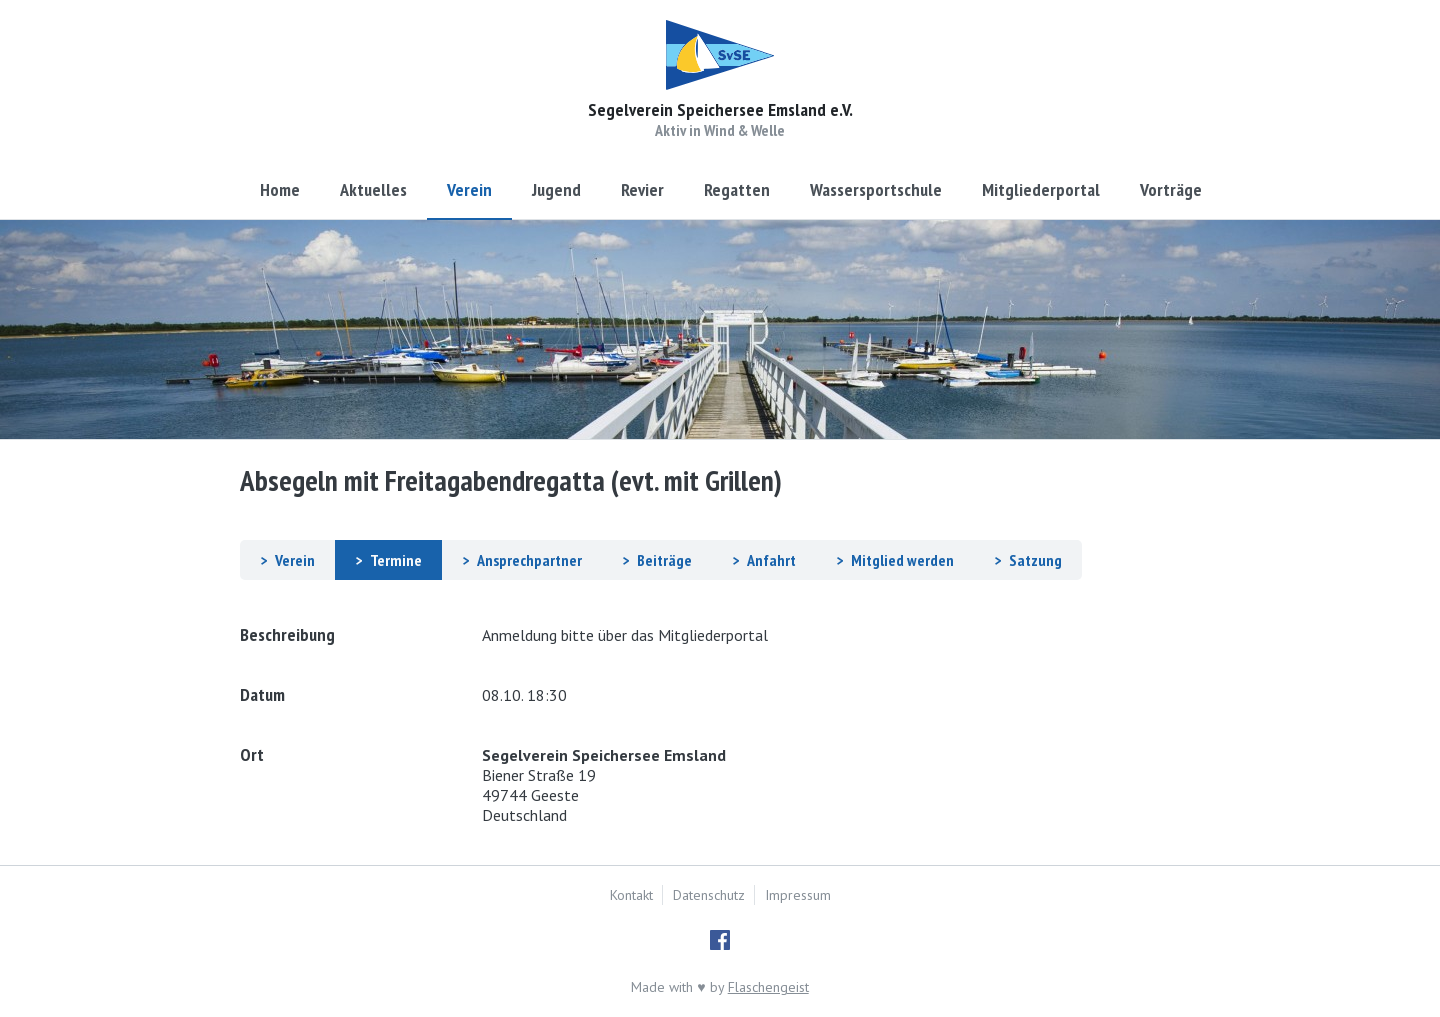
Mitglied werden (902, 560)
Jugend (556, 189)
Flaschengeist (768, 987)
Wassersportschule (876, 189)
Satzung (1035, 560)
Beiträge (664, 560)
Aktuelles (373, 189)
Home (280, 189)
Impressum (798, 895)
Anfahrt (771, 560)
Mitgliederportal (1041, 189)
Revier (642, 189)
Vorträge (1171, 189)
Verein (469, 189)
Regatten (737, 189)
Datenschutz (709, 895)
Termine (396, 560)
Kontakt (631, 895)
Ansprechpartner (529, 560)
